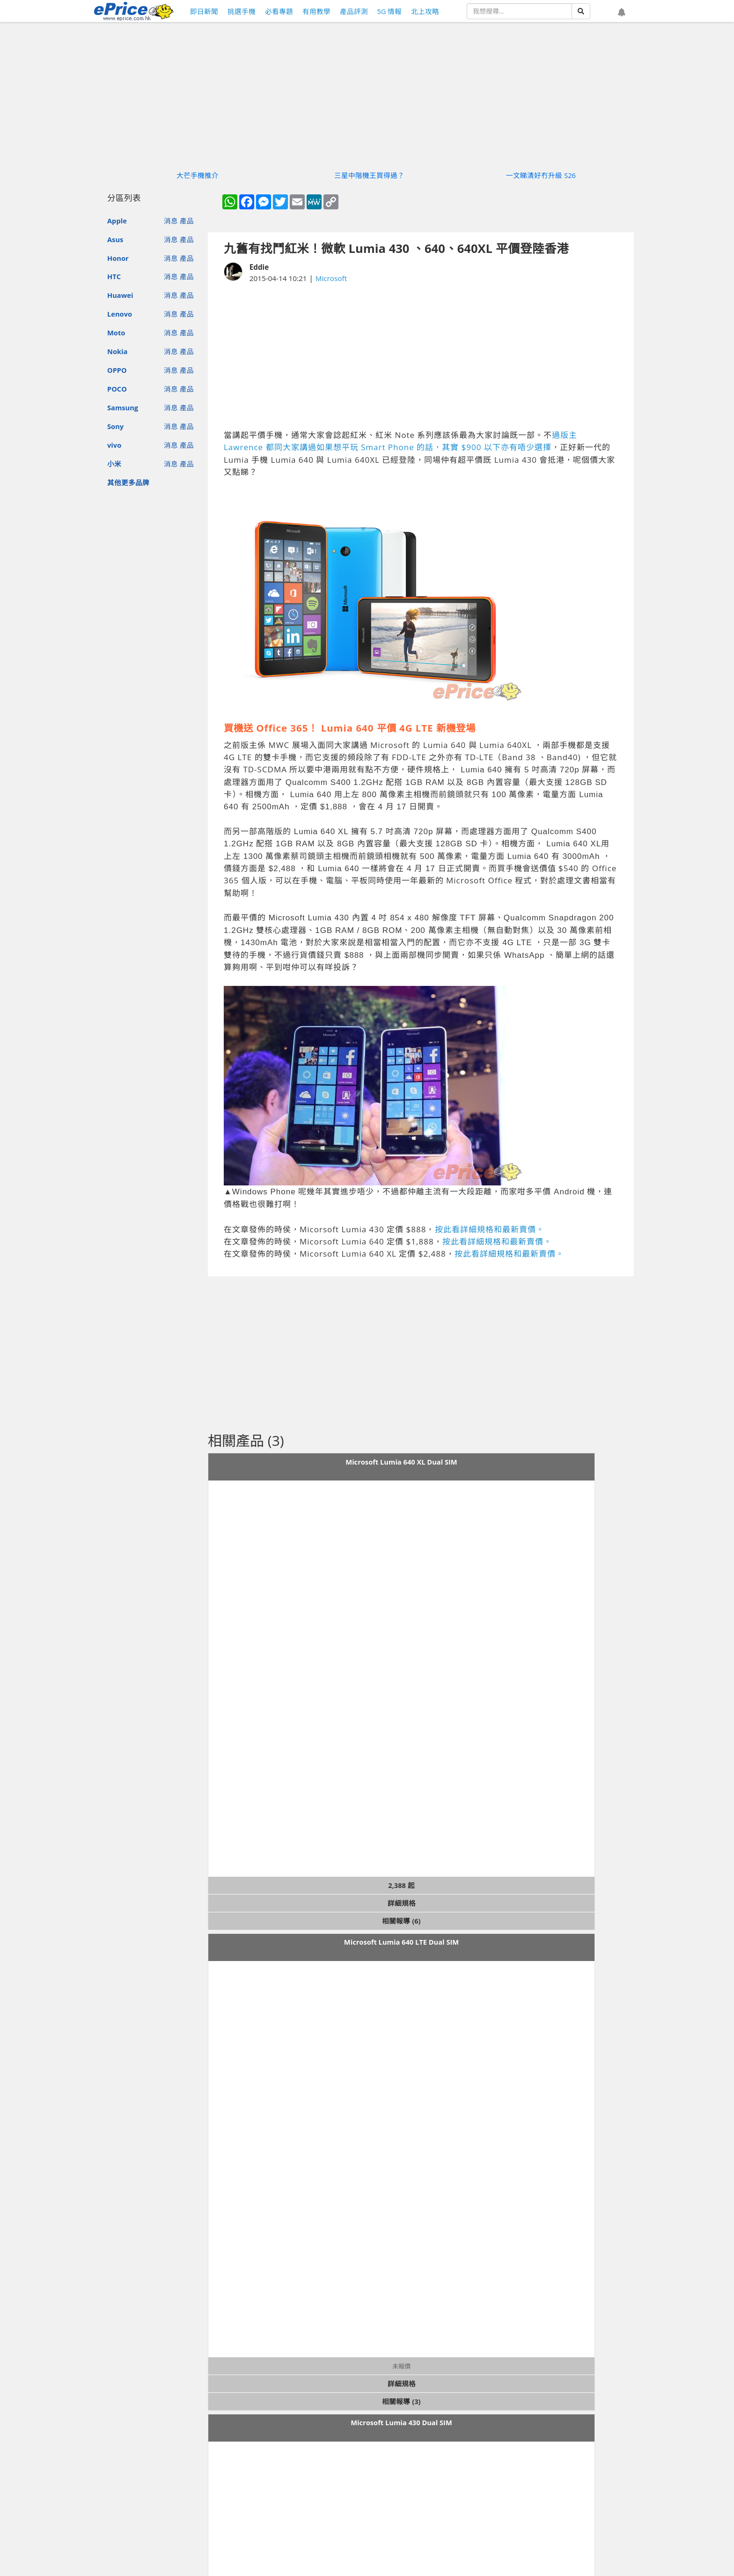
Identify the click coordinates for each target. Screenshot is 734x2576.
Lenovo (119, 313)
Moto (116, 332)
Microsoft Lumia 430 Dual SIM (401, 2422)
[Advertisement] (421, 356)
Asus (115, 239)
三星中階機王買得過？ (369, 175)
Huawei (120, 295)
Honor (118, 258)
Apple (117, 220)
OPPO (117, 370)
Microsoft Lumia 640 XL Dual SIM (401, 1461)
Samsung (122, 407)
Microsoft (331, 278)
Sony (115, 426)
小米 (114, 463)
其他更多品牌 (128, 482)
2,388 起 (401, 1885)
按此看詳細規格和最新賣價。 (489, 1229)
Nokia (117, 351)
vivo (114, 445)
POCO (117, 388)
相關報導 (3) (401, 2401)
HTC (114, 276)
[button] (621, 13)
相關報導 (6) (401, 1920)
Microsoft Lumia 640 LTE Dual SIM (401, 1942)
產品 (187, 220)
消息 (171, 220)
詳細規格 (402, 1903)
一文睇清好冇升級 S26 (541, 175)
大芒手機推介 (197, 175)
